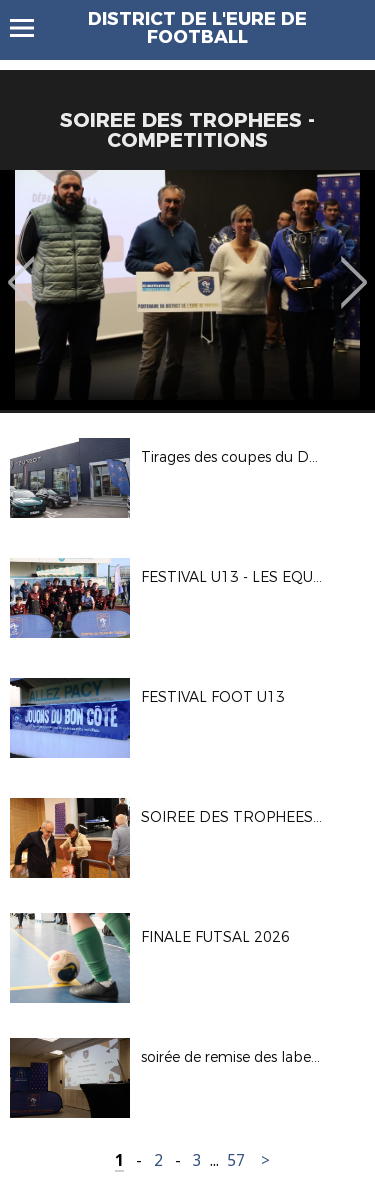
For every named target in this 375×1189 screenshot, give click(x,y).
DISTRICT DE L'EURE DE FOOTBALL (197, 28)
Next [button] (354, 268)
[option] (187, 290)
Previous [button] (21, 268)
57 (236, 1160)
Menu (31, 28)
